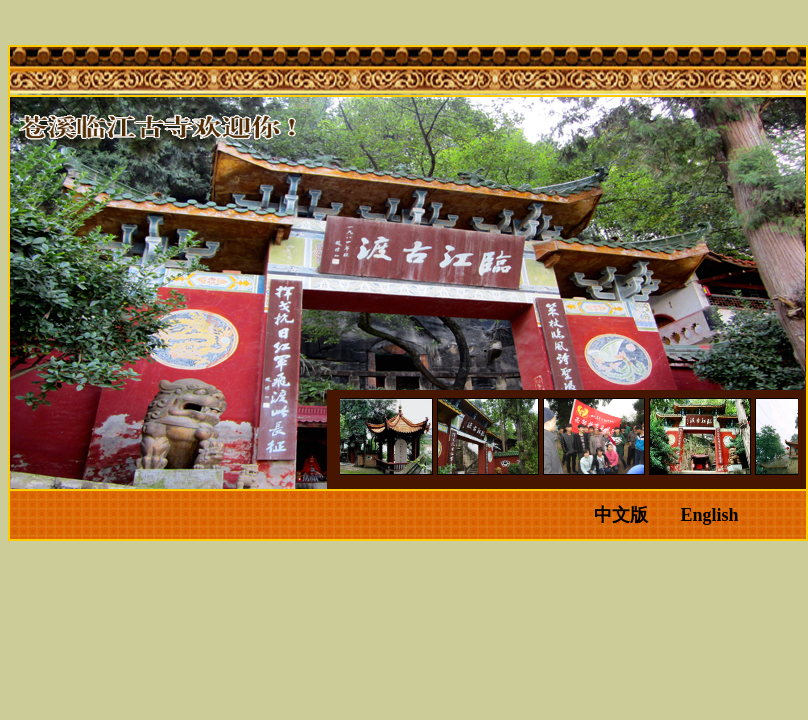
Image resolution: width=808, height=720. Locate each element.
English (709, 515)
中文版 (621, 515)
